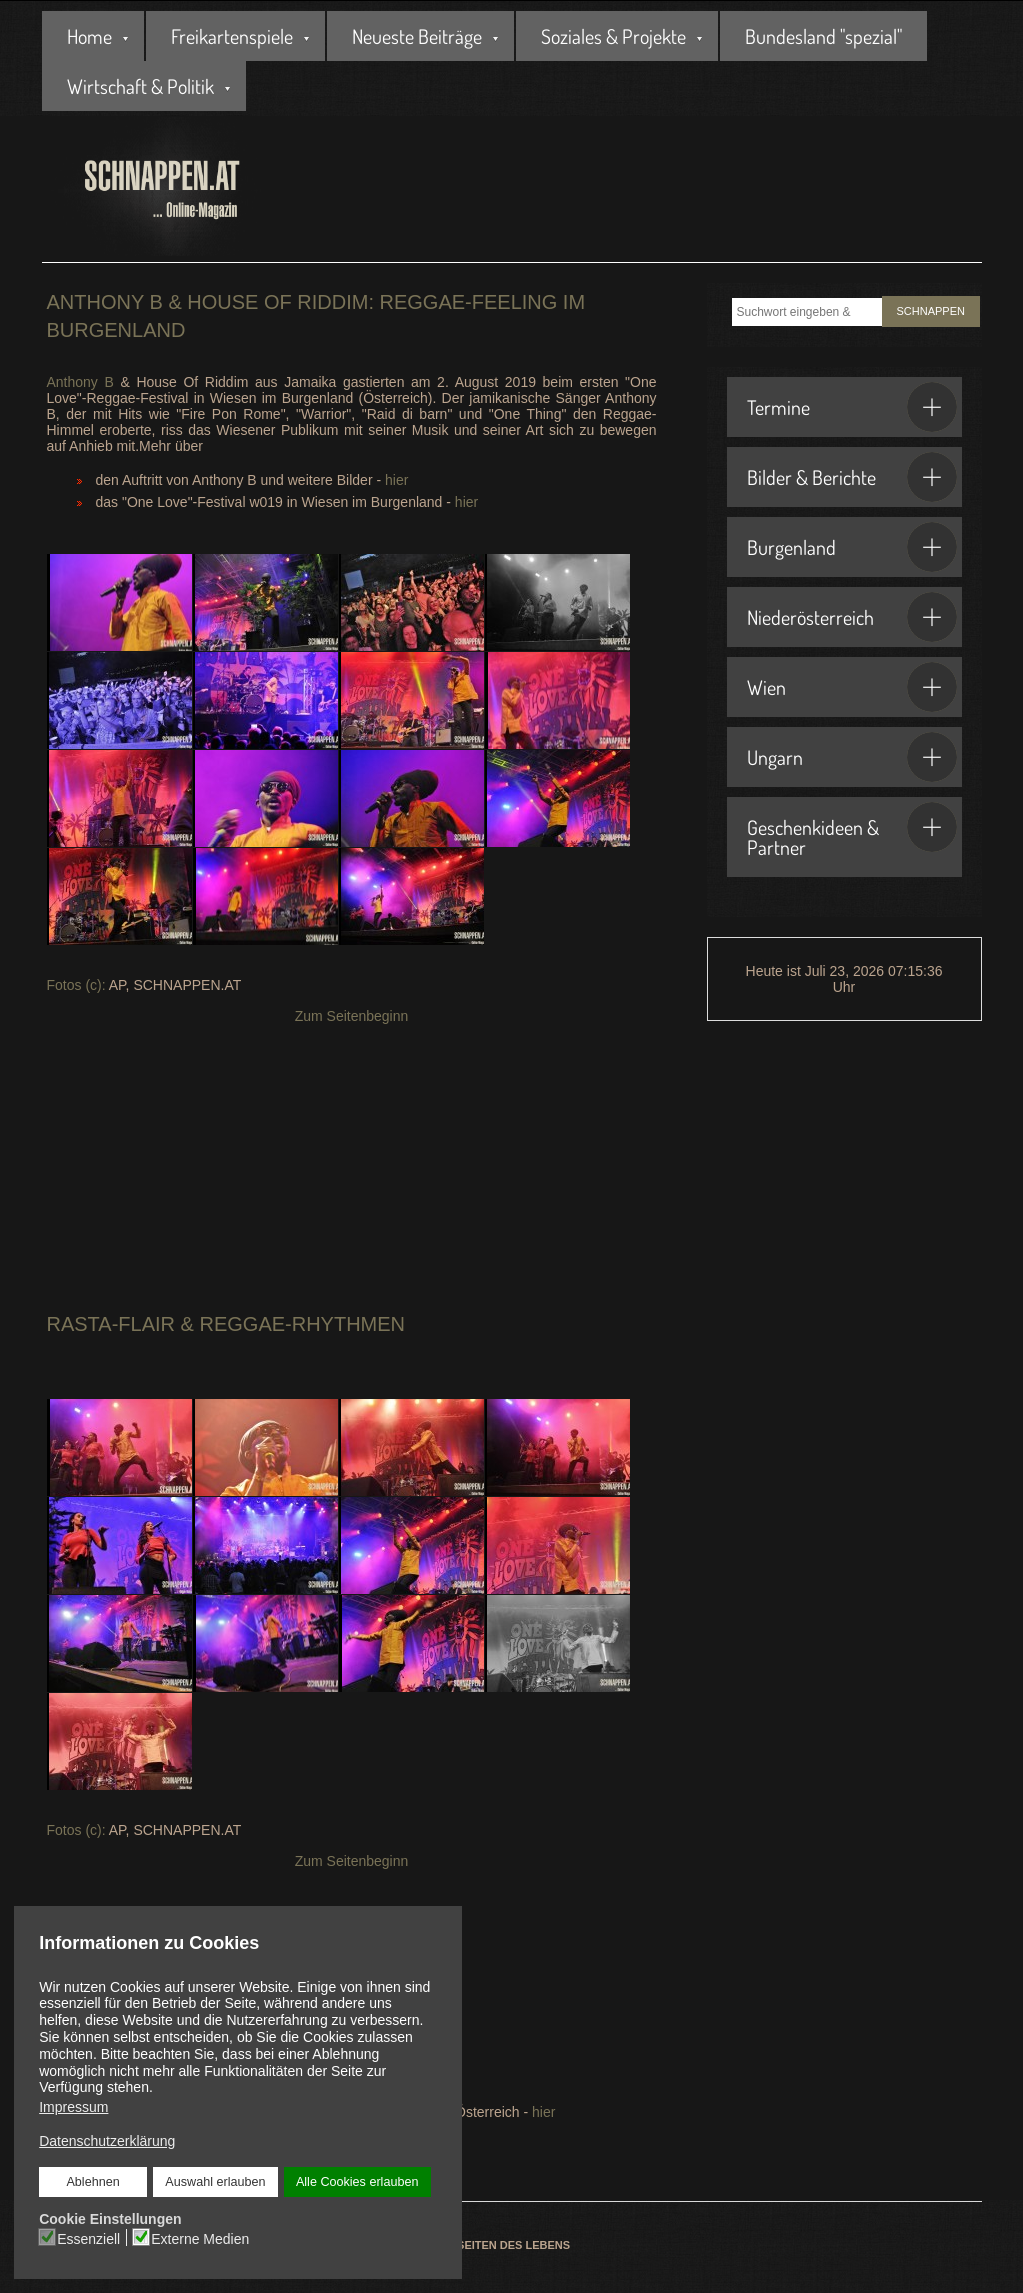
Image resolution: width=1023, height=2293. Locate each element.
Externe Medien (200, 2238)
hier (396, 480)
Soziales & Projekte (613, 36)
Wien (852, 687)
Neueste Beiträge (417, 36)
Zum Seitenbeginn (352, 1016)
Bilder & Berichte (852, 477)
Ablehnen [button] (93, 2182)
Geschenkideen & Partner (852, 831)
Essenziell (89, 2238)
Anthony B (80, 382)
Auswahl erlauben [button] (215, 2182)
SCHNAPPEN (931, 311)
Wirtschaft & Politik (140, 86)
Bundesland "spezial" (823, 36)
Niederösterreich (852, 617)
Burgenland (852, 547)
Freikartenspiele (232, 36)
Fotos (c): (78, 985)
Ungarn (852, 757)
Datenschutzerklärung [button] (107, 2141)
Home (89, 36)
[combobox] (807, 312)
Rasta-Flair (114, 1324)
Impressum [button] (73, 2107)
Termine (852, 407)
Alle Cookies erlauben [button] (357, 2182)
